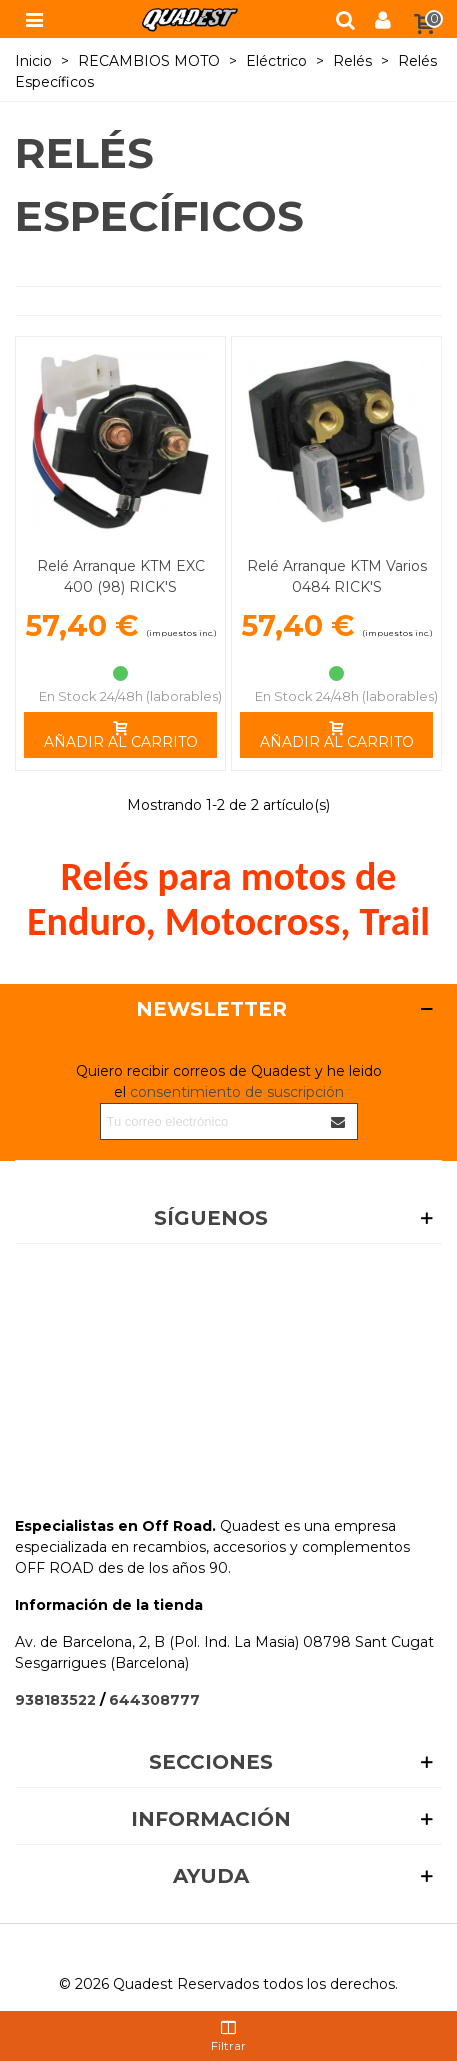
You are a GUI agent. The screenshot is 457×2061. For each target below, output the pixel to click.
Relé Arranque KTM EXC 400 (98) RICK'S (121, 576)
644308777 (154, 1700)
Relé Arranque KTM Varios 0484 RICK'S (337, 576)
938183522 (55, 1700)
